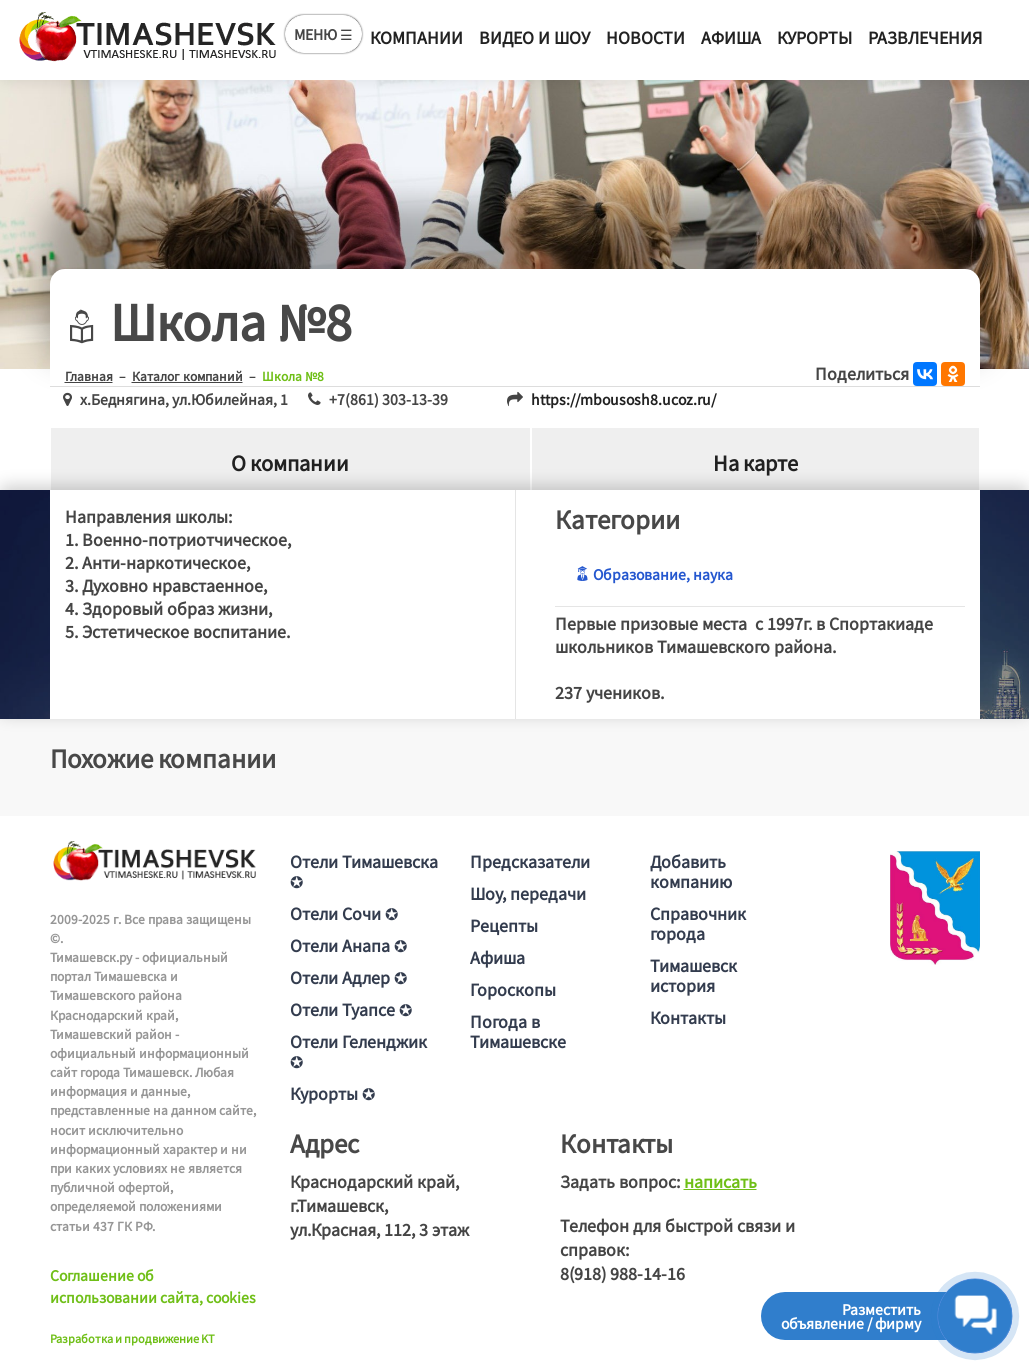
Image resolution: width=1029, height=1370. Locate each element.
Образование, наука (654, 574)
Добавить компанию (691, 871)
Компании (416, 37)
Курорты (814, 37)
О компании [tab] (290, 462)
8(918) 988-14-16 (622, 1273)
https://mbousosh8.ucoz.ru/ (623, 399)
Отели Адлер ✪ (348, 977)
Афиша (731, 37)
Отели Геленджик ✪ (358, 1051)
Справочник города (698, 923)
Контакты (688, 1017)
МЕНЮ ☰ (323, 34)
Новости (645, 37)
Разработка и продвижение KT (132, 1338)
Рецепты (504, 925)
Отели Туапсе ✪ (351, 1009)
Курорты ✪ (332, 1093)
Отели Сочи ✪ (344, 913)
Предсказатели (530, 861)
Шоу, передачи (528, 893)
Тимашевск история (693, 975)
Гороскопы (513, 989)
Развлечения (925, 37)
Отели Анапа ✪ (348, 945)
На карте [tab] (755, 462)
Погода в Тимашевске (518, 1031)
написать (720, 1181)
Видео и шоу (534, 37)
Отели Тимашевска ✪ (364, 871)
